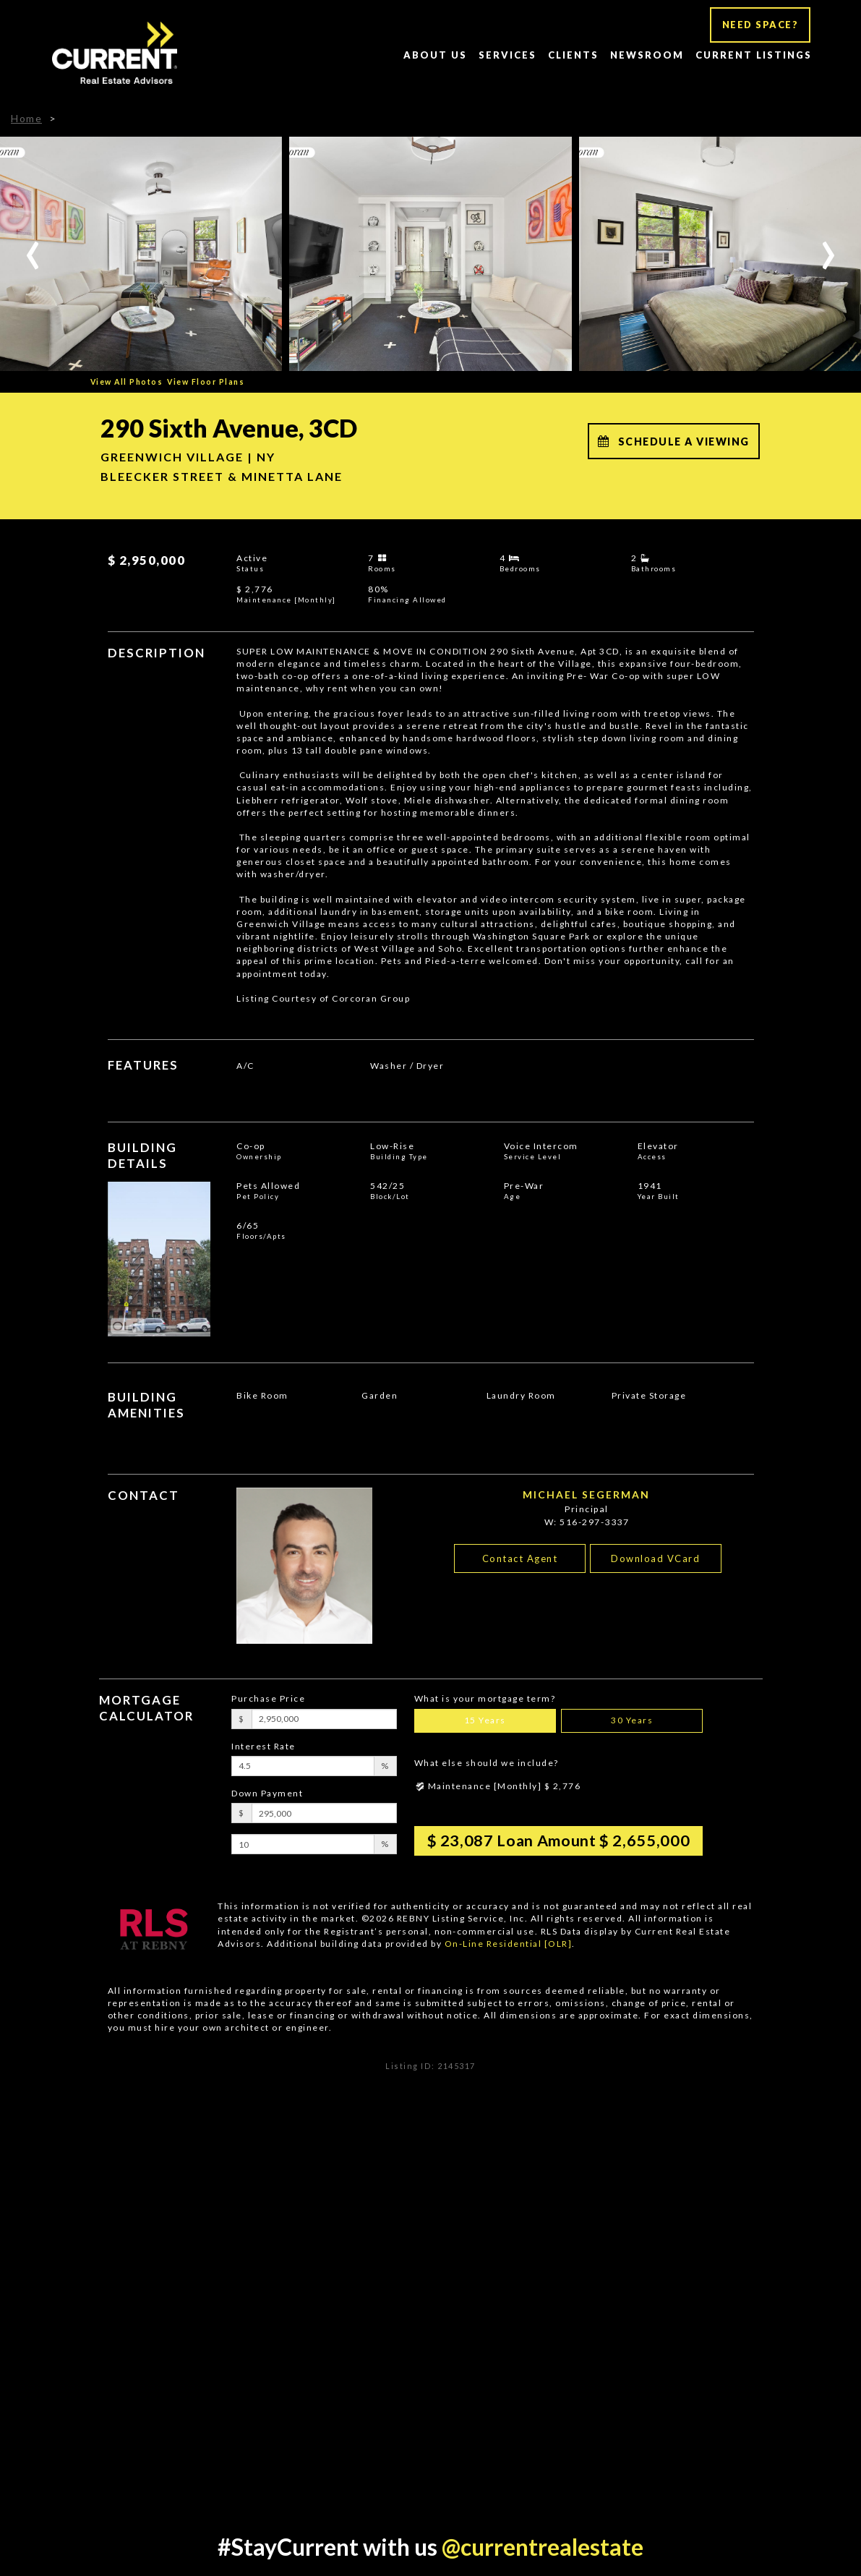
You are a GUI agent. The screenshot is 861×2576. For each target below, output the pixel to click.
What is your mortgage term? (485, 1698)
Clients (573, 55)
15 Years (485, 1720)
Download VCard (655, 1558)
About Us (435, 55)
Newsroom (647, 55)
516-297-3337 (594, 1522)
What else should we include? (486, 1762)
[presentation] (33, 247)
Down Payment (267, 1793)
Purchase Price (268, 1698)
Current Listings (753, 55)
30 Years (632, 1720)
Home (26, 118)
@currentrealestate (542, 2547)
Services (507, 55)
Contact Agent (520, 1558)
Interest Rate (263, 1746)
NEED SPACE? (760, 24)
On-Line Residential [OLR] (509, 1943)
